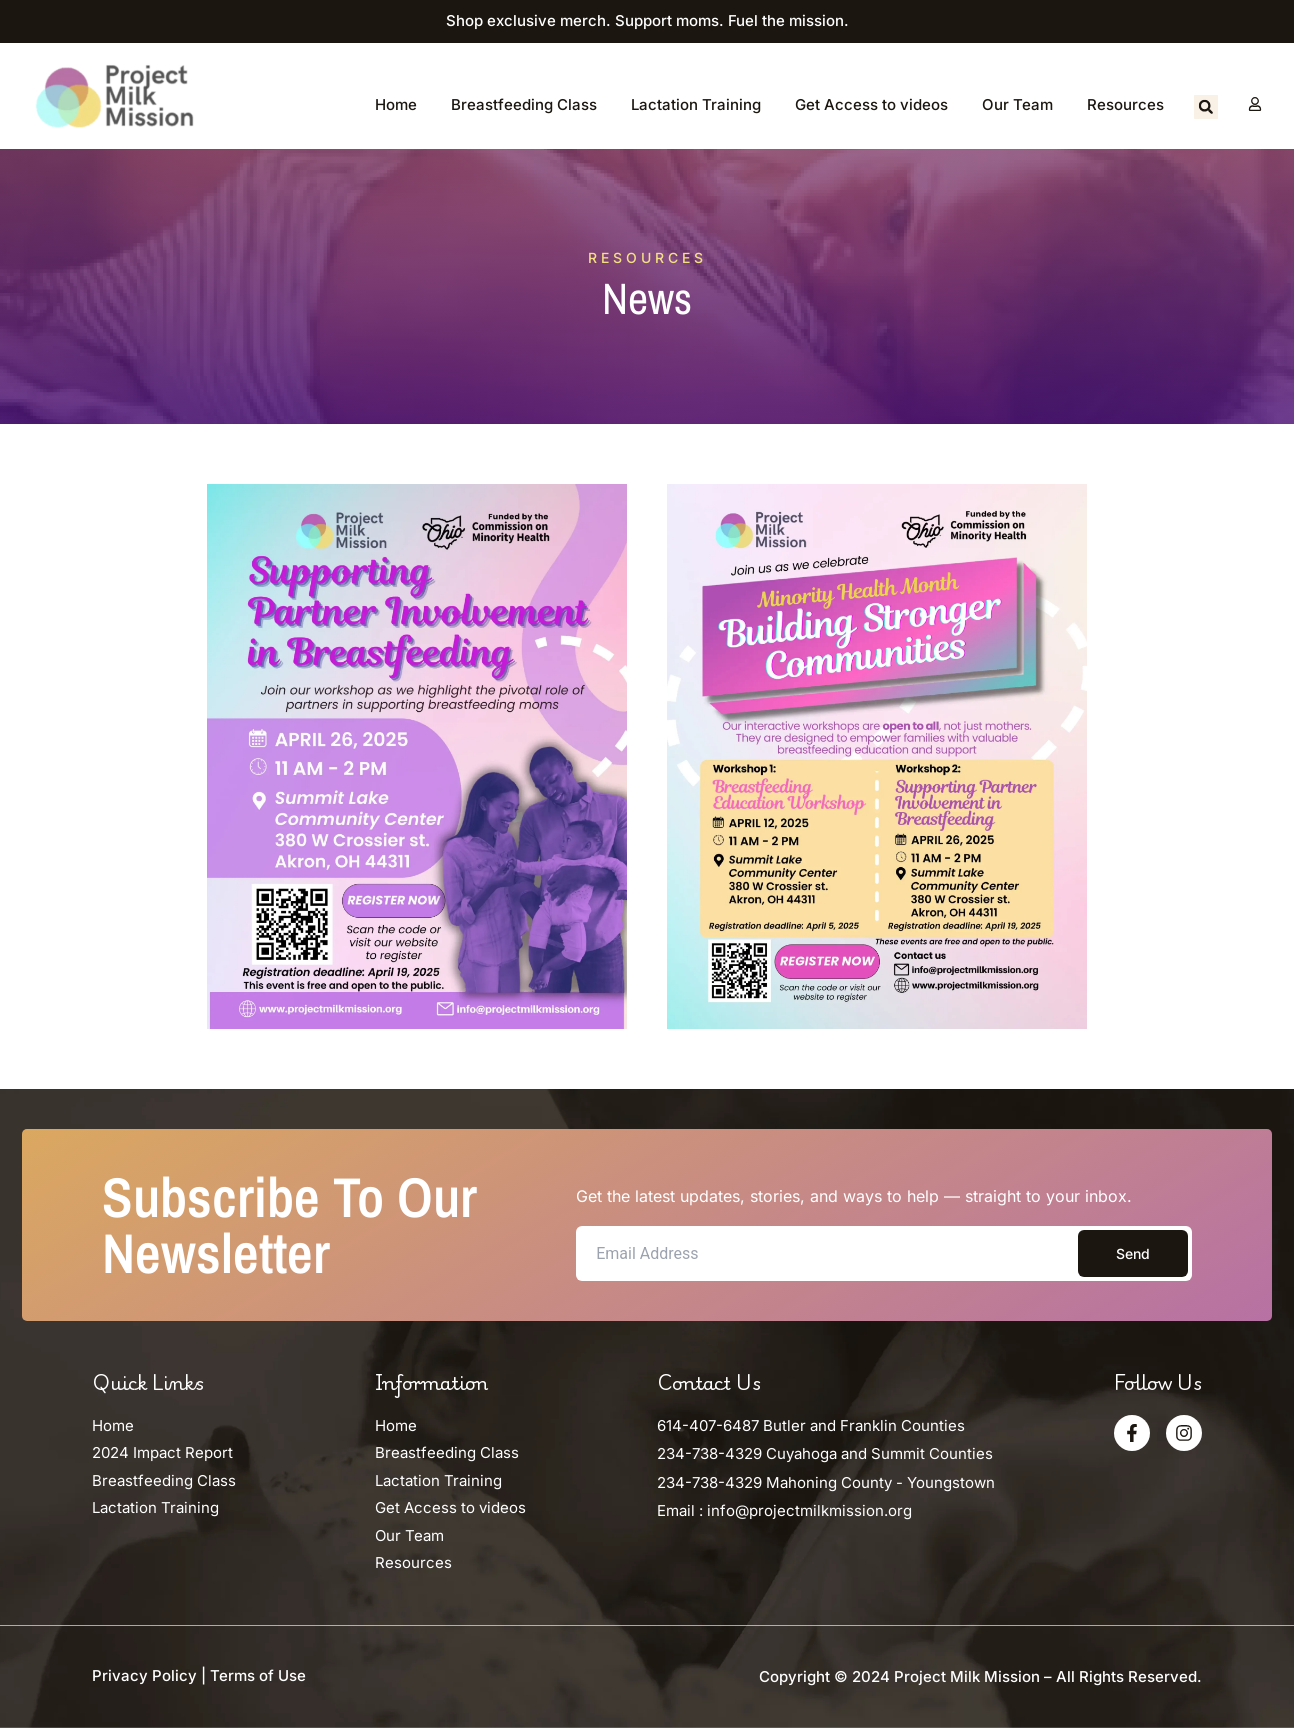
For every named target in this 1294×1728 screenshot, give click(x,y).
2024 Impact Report (162, 1452)
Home (396, 104)
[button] (1206, 107)
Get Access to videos (871, 104)
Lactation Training (696, 104)
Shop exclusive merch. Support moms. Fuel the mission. (647, 20)
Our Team (1017, 104)
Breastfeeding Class (524, 104)
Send (1133, 1253)
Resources (1125, 104)
